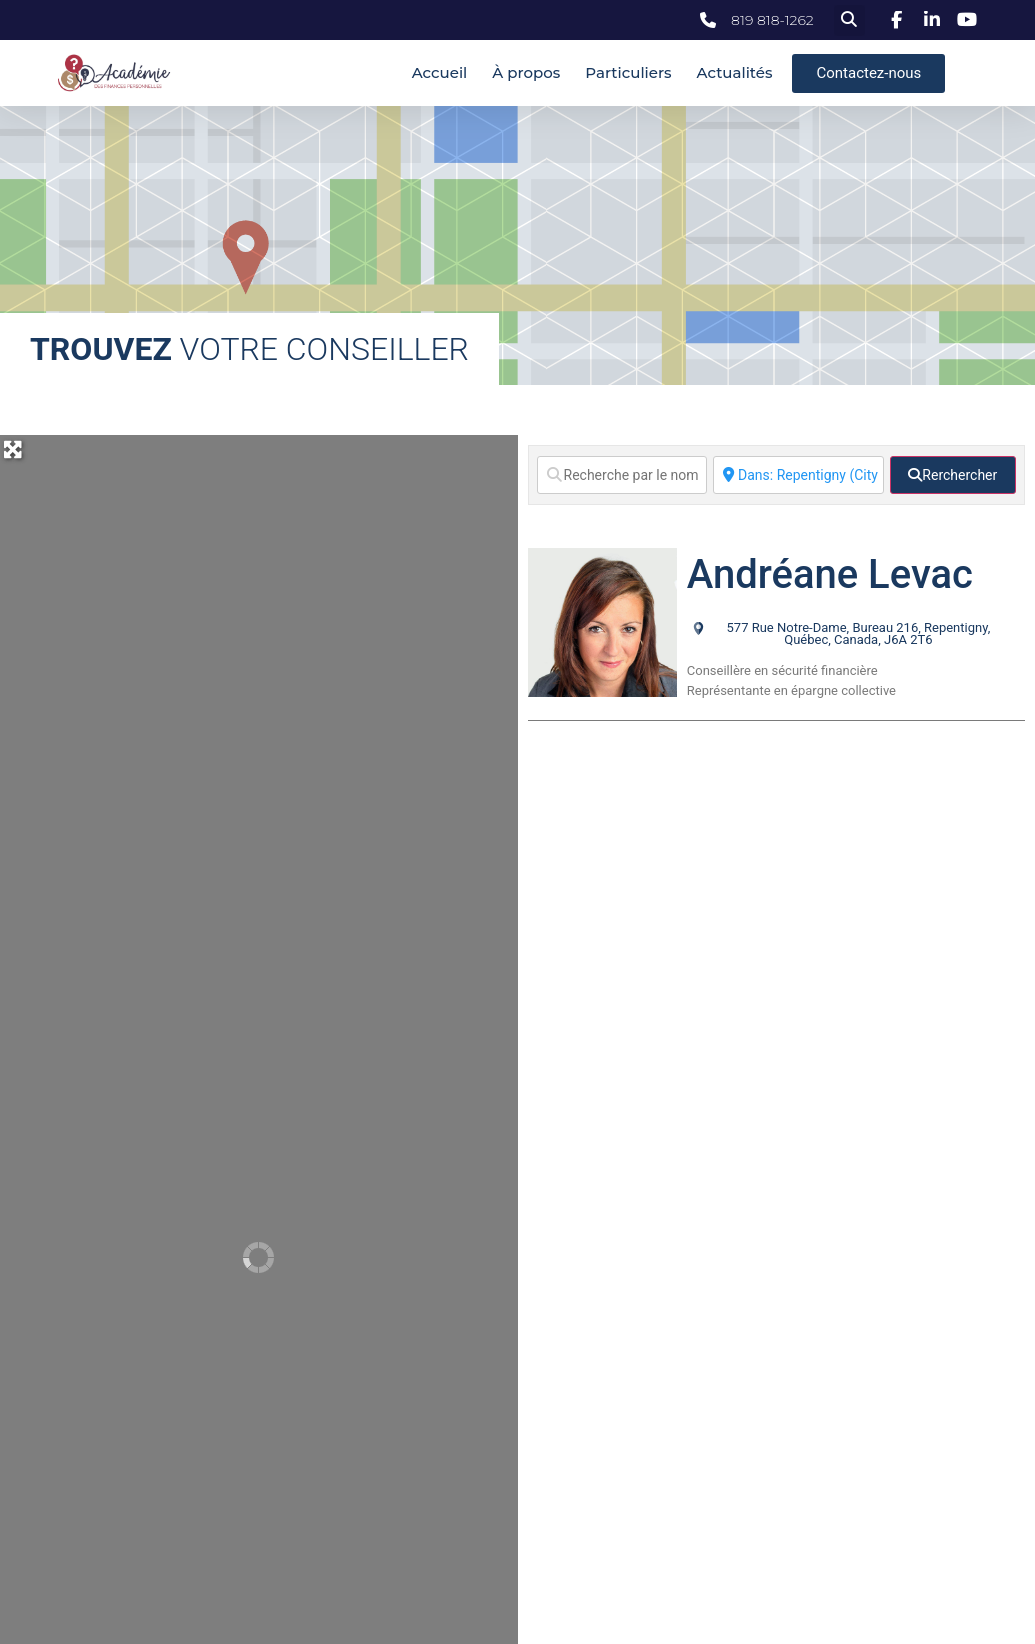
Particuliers (628, 72)
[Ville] (798, 475)
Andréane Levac (830, 574)
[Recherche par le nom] (622, 475)
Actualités (735, 72)
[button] (849, 20)
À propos (526, 72)
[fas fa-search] (953, 475)
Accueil (440, 72)
